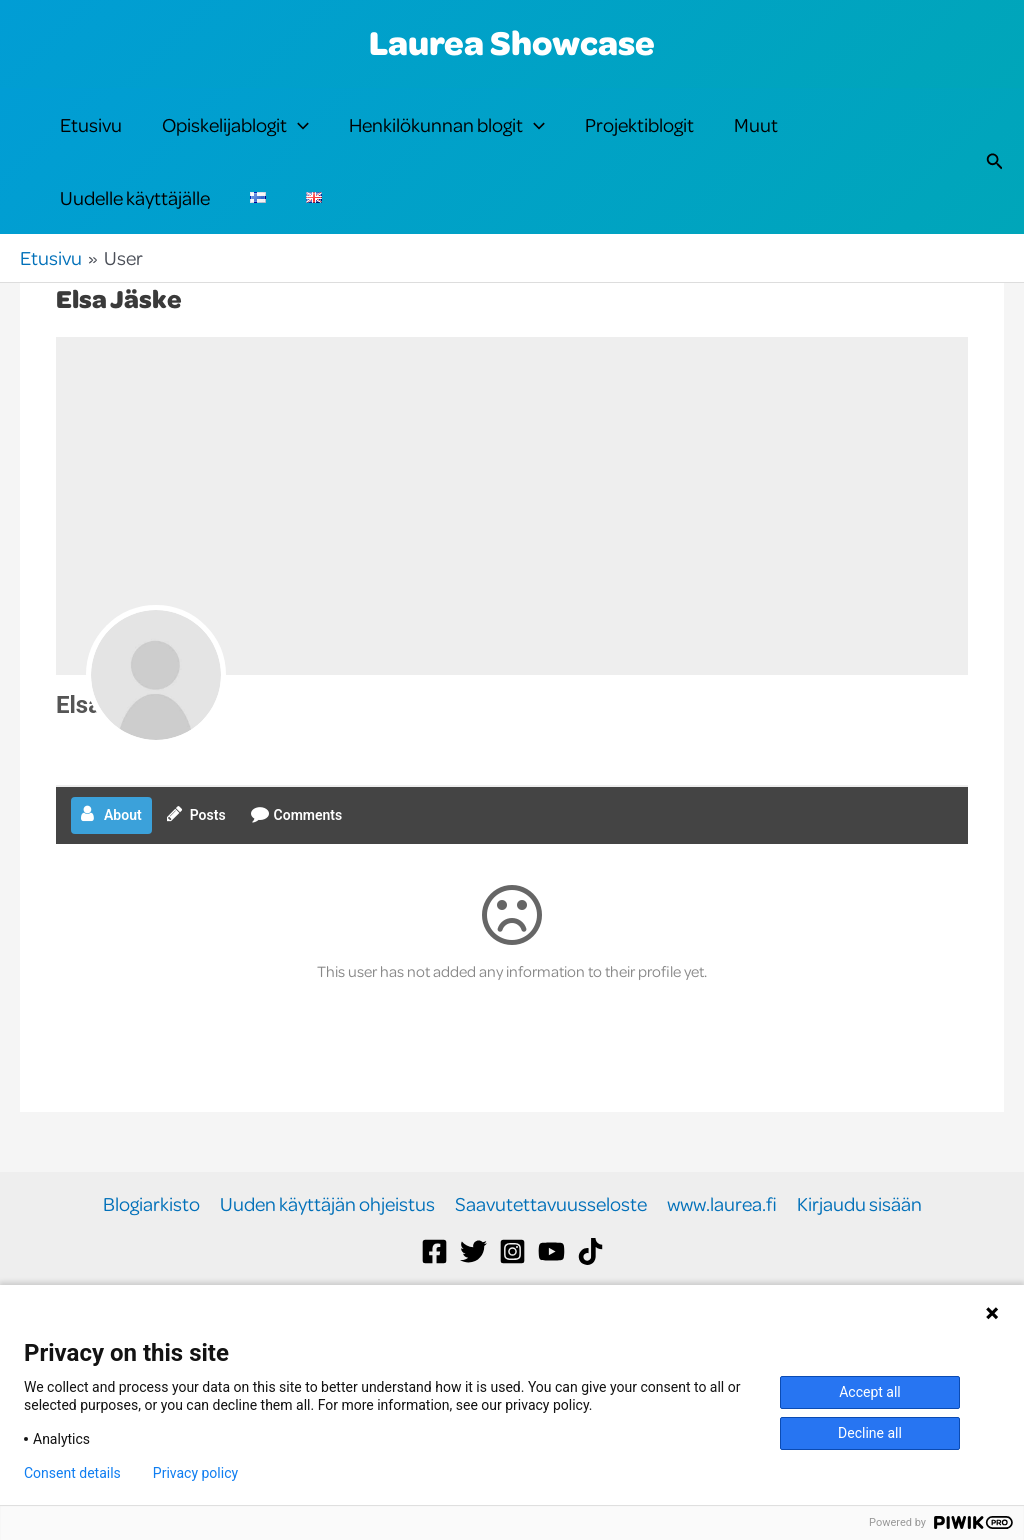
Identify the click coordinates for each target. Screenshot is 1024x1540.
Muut (756, 141)
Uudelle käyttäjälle (135, 247)
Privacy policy (195, 1473)
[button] (298, 142)
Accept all (870, 1392)
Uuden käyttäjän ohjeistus (327, 1270)
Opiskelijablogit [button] (235, 142)
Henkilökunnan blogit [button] (447, 142)
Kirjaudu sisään (859, 1270)
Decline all (870, 1433)
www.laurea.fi (722, 1270)
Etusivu (91, 141)
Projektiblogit (639, 141)
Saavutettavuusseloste (551, 1270)
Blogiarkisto (151, 1270)
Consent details (72, 1473)
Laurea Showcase (512, 42)
